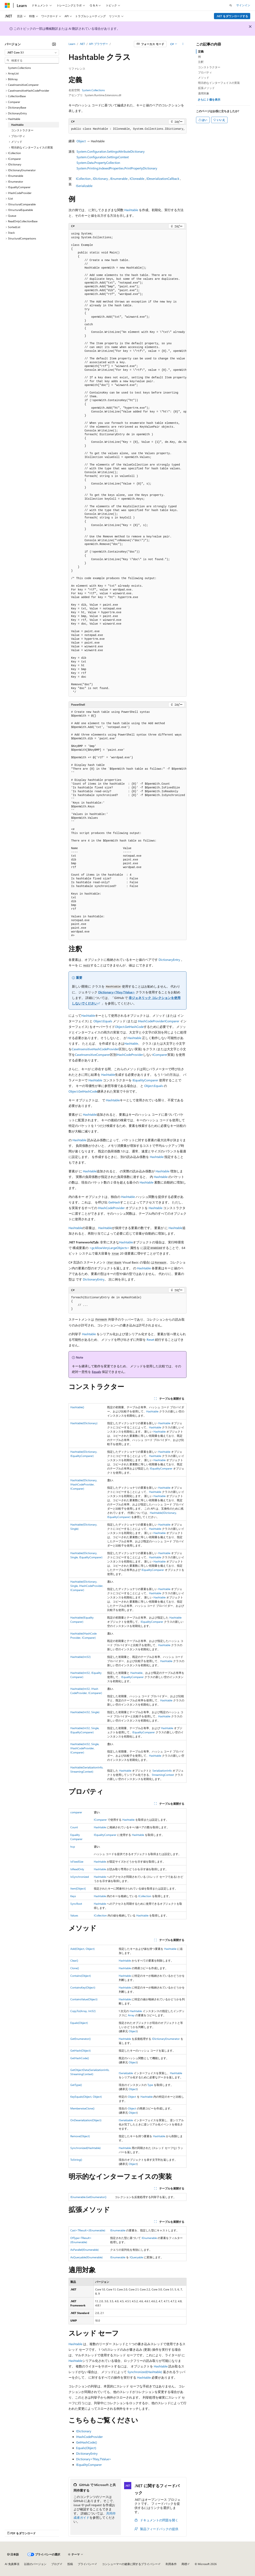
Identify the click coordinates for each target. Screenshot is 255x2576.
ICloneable (137, 178)
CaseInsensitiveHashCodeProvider (95, 1049)
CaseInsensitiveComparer (92, 1054)
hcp (72, 1846)
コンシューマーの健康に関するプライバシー (130, 2564)
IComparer (172, 1021)
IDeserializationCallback (162, 178)
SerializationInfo (162, 1770)
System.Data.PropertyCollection (98, 162)
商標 (184, 2564)
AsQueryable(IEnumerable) (86, 2257)
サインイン (243, 5)
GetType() (76, 2085)
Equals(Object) (79, 2023)
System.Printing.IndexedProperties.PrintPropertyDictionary (116, 168)
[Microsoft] (7, 5)
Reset (150, 1339)
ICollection (83, 178)
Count (74, 1827)
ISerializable (84, 186)
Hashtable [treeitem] (17, 125)
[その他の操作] (182, 44)
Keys (73, 1896)
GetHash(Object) (80, 2050)
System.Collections (93, 90)
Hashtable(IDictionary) (83, 1423)
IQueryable (136, 2257)
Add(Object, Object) (82, 1949)
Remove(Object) (80, 2136)
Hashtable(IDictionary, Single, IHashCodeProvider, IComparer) (86, 1586)
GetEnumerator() (80, 2039)
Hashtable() (77, 1407)
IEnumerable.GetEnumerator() (88, 2197)
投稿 (70, 2564)
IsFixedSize (76, 1861)
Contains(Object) (80, 1976)
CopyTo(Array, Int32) (83, 2011)
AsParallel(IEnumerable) (84, 2250)
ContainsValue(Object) (83, 1999)
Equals (96, 1372)
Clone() (74, 1968)
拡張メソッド (206, 88)
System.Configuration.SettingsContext (102, 157)
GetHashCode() (79, 2058)
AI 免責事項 (12, 2564)
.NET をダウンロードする (232, 16)
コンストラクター (209, 67)
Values (74, 1915)
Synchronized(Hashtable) (85, 2148)
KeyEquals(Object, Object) (86, 2096)
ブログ (55, 2564)
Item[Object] (78, 1888)
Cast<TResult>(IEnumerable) (87, 2230)
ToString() (76, 2160)
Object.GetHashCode (129, 1026)
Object (81, 141)
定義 (201, 51)
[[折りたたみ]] (54, 44)
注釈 (201, 62)
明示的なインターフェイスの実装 (219, 83)
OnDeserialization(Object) (85, 2120)
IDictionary (100, 178)
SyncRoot (76, 1904)
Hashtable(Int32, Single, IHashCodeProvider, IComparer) (84, 1748)
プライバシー (86, 2564)
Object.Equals (102, 1021)
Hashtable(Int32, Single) (84, 1712)
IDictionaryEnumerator (166, 2039)
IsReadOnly (77, 1869)
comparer (76, 1812)
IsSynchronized (79, 1877)
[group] (127, 129)
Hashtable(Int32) (80, 1657)
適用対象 (203, 93)
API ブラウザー (98, 44)
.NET (82, 44)
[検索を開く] (231, 5)
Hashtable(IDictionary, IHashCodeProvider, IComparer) (83, 1484)
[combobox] (32, 52)
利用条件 (171, 2564)
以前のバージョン (35, 2564)
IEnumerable (119, 178)
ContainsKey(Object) (82, 1987)
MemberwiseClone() (82, 2108)
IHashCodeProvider (151, 1021)
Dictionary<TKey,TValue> (116, 992)
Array (131, 2015)
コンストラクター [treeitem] (22, 130)
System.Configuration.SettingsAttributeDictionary (110, 151)
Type (150, 2085)
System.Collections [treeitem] (19, 68)
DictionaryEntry (169, 959)
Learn (72, 44)
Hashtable (131, 210)
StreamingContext (163, 1775)
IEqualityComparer (145, 1080)
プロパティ (205, 72)
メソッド (203, 77)
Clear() (74, 1960)
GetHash (114, 1202)
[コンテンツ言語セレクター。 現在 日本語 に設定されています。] (13, 2554)
